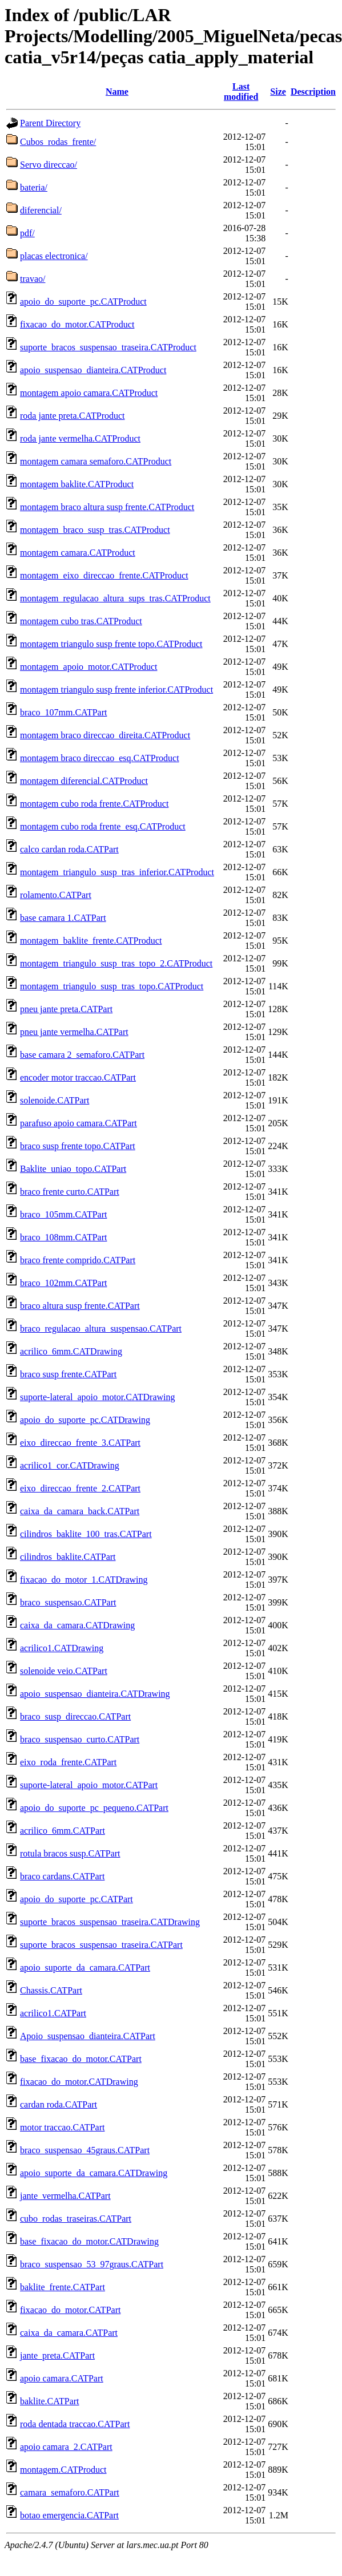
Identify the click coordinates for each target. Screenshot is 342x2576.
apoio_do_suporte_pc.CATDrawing (85, 1420)
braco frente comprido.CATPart (77, 1260)
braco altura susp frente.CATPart (80, 1306)
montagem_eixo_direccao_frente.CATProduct (104, 575)
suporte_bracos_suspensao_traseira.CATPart (101, 1945)
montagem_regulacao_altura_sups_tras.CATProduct (115, 598)
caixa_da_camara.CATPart (69, 2333)
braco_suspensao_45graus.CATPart (85, 2150)
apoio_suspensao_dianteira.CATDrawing (95, 1694)
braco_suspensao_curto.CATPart (79, 1739)
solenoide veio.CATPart (63, 1671)
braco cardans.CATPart (62, 1876)
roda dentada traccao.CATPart (75, 2424)
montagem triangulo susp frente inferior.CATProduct (116, 689)
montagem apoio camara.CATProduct (89, 393)
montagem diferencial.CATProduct (84, 781)
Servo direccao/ (48, 164)
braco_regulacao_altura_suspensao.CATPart (101, 1328)
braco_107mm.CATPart (63, 712)
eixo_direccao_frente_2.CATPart (80, 1488)
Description (313, 91)
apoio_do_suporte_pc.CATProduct (83, 301)
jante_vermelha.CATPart (65, 2196)
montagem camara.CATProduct (77, 552)
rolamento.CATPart (55, 895)
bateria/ (33, 187)
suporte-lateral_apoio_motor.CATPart (89, 1785)
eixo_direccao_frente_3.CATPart (80, 1442)
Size (278, 91)
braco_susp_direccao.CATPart (75, 1716)
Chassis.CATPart (51, 1990)
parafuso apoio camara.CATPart (78, 1123)
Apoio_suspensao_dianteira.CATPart (87, 2036)
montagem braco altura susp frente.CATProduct (107, 507)
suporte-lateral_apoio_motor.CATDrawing (97, 1397)
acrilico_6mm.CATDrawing (71, 1351)
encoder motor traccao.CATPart (78, 1077)
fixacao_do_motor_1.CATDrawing (84, 1579)
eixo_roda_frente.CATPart (68, 1762)
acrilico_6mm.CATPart (62, 1830)
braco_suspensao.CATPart (68, 1602)
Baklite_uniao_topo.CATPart (73, 1169)
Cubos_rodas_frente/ (58, 142)
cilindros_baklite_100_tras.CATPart (86, 1534)
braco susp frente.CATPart (68, 1374)
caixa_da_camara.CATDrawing (77, 1625)
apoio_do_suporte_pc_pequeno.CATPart (94, 1808)
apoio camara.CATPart (61, 2378)
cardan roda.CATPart (58, 2104)
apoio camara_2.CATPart (66, 2447)
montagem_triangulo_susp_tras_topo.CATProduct (111, 986)
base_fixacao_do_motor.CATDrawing (89, 2241)
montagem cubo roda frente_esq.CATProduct (103, 826)
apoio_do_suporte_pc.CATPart (76, 1899)
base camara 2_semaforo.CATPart (82, 1054)
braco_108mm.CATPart (63, 1237)
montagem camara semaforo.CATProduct (95, 461)
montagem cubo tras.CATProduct (81, 621)
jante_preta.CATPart (57, 2355)
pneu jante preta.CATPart (66, 1009)
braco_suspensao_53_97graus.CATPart (91, 2264)
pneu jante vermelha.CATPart (74, 1032)
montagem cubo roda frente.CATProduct (94, 803)
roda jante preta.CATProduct (72, 415)
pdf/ (27, 233)
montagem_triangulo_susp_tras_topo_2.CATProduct (116, 963)
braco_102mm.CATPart (63, 1283)
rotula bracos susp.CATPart (70, 1853)
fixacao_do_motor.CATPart (70, 2310)
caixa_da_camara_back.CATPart (79, 1511)
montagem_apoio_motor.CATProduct (88, 667)
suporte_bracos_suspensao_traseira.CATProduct (108, 347)
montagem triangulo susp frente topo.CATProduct (111, 644)
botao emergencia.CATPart (69, 2515)
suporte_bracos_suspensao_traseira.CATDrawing (110, 1922)
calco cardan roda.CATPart (69, 849)
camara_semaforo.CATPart (69, 2492)
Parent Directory (50, 123)
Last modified (241, 92)
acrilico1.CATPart (53, 2013)
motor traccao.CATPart (62, 2127)
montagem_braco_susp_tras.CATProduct (95, 530)
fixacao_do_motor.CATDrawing (79, 2081)
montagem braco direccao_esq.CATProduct (99, 758)
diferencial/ (41, 210)
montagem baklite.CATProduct (77, 484)
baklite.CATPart (49, 2401)
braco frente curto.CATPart (69, 1191)
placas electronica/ (54, 256)
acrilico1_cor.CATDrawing (69, 1465)
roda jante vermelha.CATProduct (80, 438)
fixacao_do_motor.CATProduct (77, 324)
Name (117, 91)
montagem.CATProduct (63, 2469)
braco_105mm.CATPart (63, 1214)
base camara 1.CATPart (63, 918)
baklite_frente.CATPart (62, 2287)
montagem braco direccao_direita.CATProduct (105, 735)
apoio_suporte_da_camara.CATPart (85, 1967)
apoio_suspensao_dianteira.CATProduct (93, 370)
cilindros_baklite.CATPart (68, 1557)
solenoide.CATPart (54, 1100)
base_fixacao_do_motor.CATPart (81, 2059)
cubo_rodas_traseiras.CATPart (75, 2218)
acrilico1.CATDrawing (61, 1648)
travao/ (32, 279)
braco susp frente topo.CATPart (77, 1146)
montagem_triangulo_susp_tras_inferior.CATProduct (117, 872)
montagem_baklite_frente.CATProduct (91, 940)
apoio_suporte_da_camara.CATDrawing (93, 2173)
